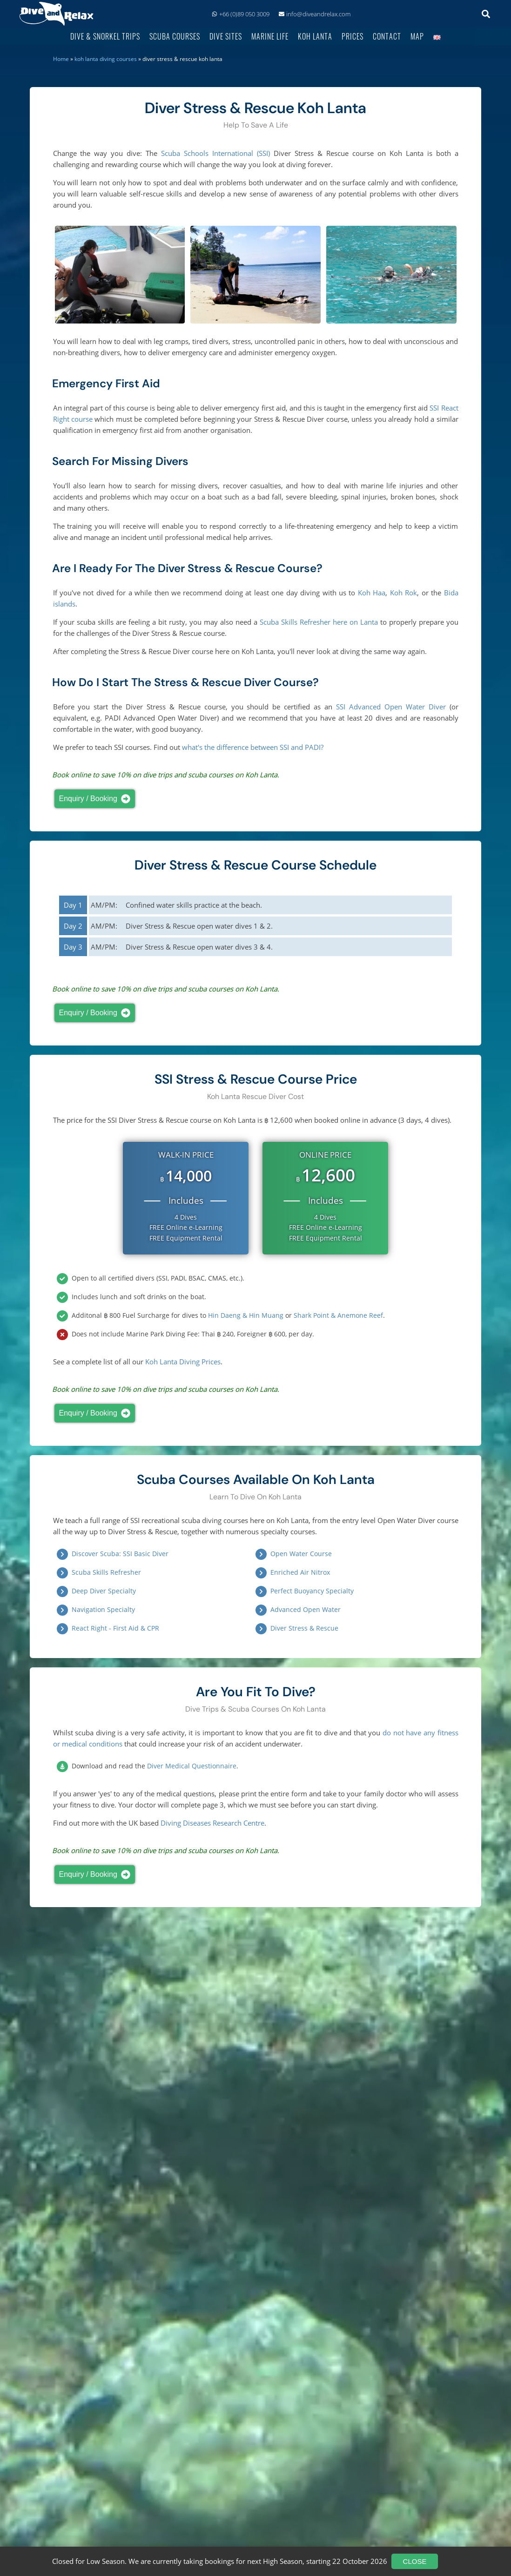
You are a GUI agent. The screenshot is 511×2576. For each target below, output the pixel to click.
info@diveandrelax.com (314, 14)
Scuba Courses (174, 36)
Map (417, 36)
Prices (352, 36)
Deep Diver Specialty (104, 1590)
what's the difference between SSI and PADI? (252, 747)
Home (61, 59)
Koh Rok (403, 592)
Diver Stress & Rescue (304, 1628)
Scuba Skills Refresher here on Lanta (319, 622)
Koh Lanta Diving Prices (183, 1361)
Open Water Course (301, 1553)
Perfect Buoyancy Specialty (312, 1590)
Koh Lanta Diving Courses (105, 59)
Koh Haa (371, 592)
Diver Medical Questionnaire (191, 1765)
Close (415, 2561)
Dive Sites (225, 36)
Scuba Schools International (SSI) (215, 153)
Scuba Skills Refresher (106, 1572)
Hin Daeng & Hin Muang (245, 1315)
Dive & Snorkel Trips (105, 36)
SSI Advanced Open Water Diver (391, 706)
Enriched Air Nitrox (300, 1572)
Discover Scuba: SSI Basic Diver (120, 1553)
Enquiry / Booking (97, 798)
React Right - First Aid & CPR (115, 1628)
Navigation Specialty (103, 1609)
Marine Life (270, 36)
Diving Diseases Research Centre (212, 1822)
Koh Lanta (315, 36)
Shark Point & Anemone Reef (338, 1315)
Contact (387, 36)
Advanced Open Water (305, 1609)
